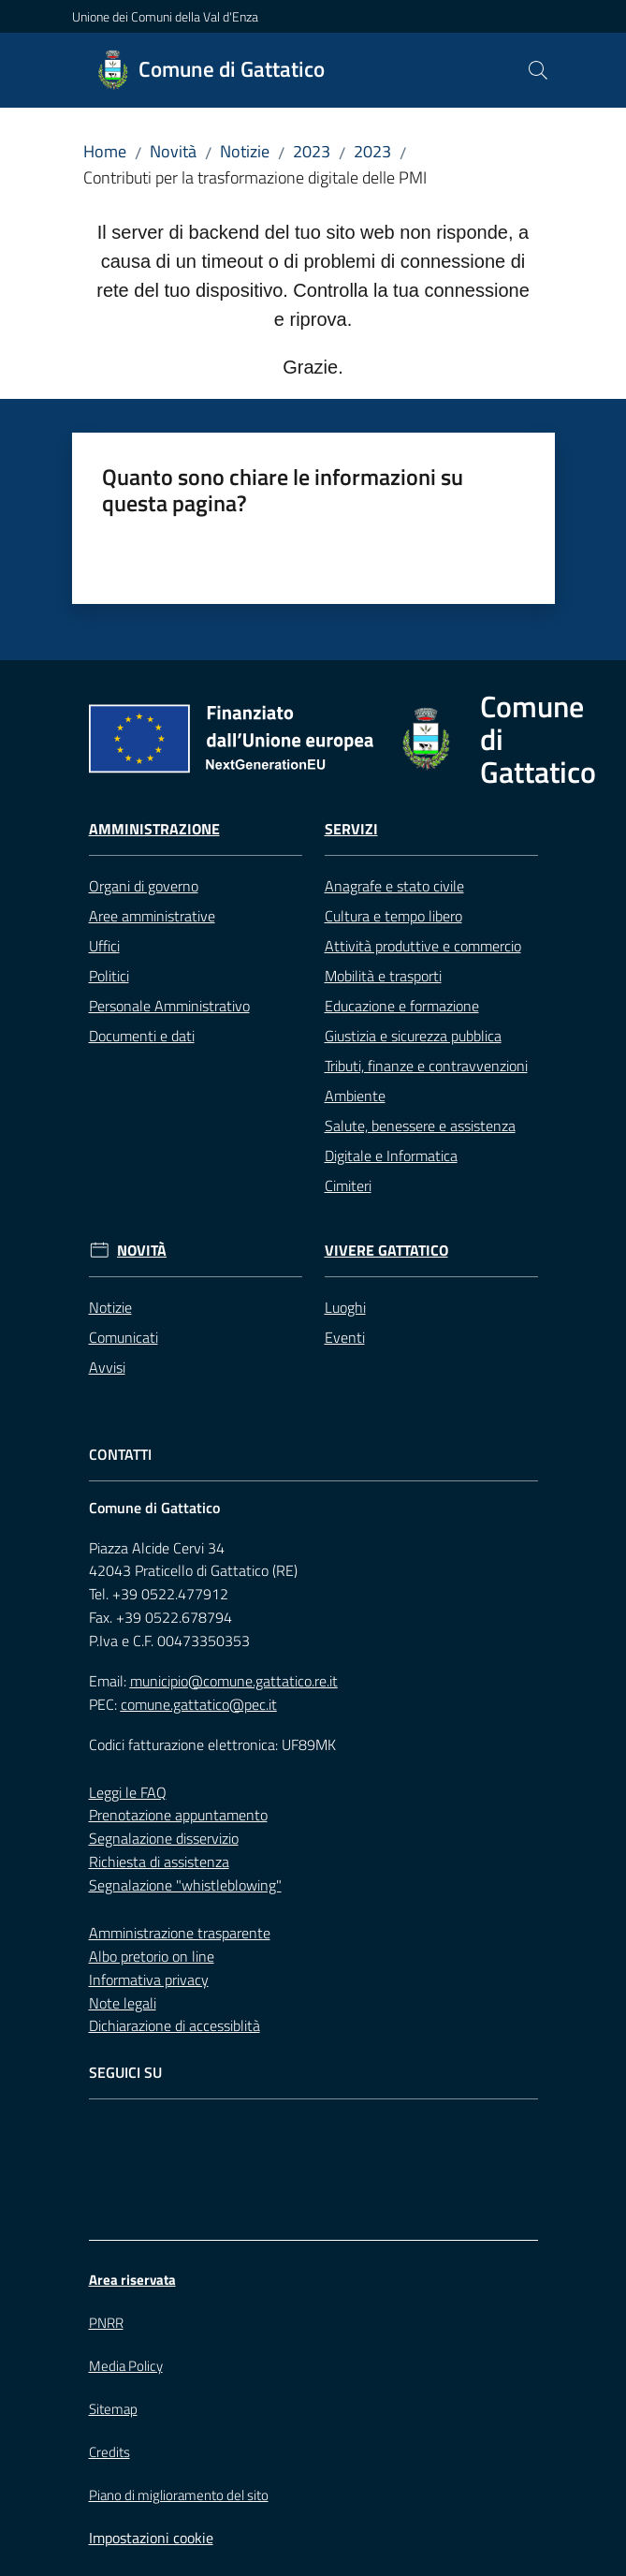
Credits (109, 2452)
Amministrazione (154, 829)
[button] (538, 70)
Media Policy (126, 2366)
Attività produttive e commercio (423, 946)
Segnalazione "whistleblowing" (185, 1885)
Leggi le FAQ (128, 1792)
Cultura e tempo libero (393, 916)
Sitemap (113, 2409)
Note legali (122, 2003)
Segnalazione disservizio (164, 1838)
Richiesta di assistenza (159, 1861)
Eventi (345, 1337)
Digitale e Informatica (391, 1155)
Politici (109, 975)
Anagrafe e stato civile (394, 886)
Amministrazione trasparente (179, 1932)
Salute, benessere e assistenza (420, 1125)
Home (104, 151)
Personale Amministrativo (169, 1005)
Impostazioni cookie (151, 2537)
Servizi (351, 829)
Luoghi (345, 1307)
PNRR (106, 2322)
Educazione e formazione (402, 1005)
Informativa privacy (149, 1979)
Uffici (104, 946)
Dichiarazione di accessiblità (174, 2025)
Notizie (244, 151)
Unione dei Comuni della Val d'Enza (165, 16)
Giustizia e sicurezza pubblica (413, 1035)
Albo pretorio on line (151, 1956)
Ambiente (355, 1095)
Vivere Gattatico (386, 1250)
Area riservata (132, 2279)
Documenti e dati (142, 1035)
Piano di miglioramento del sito (179, 2495)
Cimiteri (348, 1185)
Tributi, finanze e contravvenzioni (426, 1065)
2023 (311, 151)
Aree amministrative (152, 916)
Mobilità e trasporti (383, 975)
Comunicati (123, 1337)
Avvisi (107, 1367)
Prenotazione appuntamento (178, 1814)
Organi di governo (143, 886)
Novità (173, 151)
